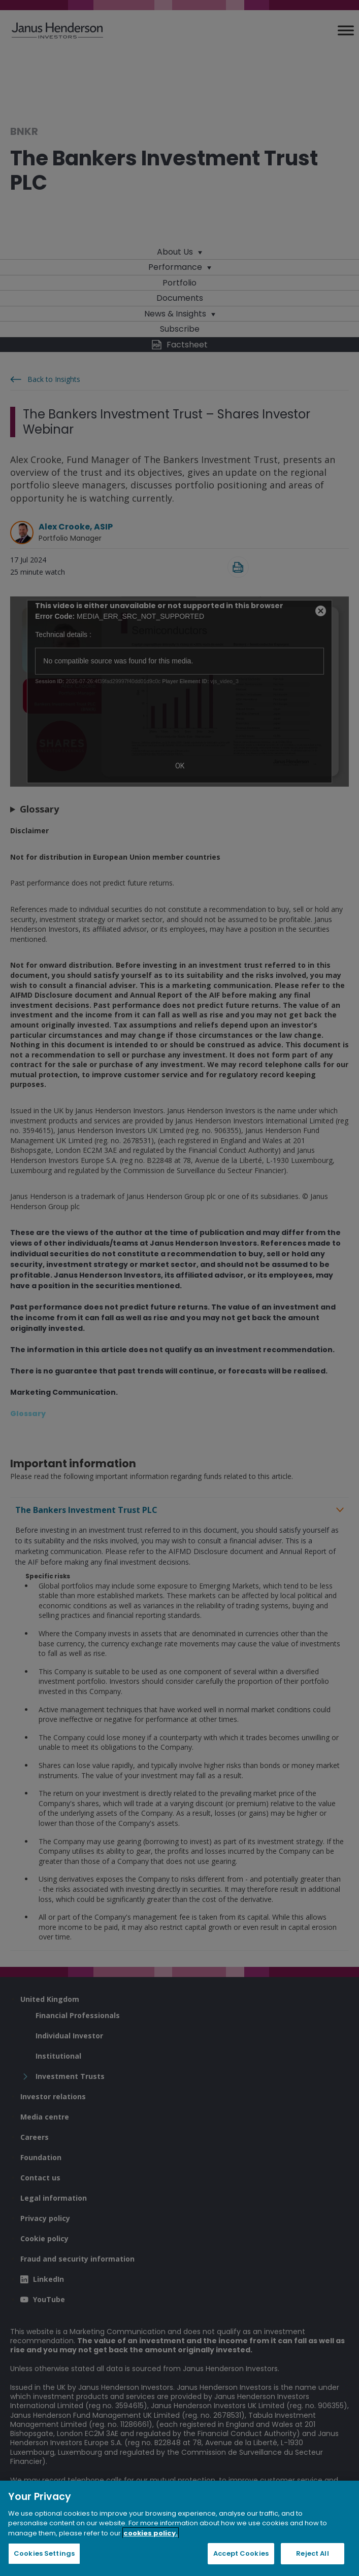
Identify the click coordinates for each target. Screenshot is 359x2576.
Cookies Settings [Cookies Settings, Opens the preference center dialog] (44, 2553)
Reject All (312, 2553)
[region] (179, 2528)
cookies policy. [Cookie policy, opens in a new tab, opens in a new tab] (150, 2533)
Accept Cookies (241, 2553)
